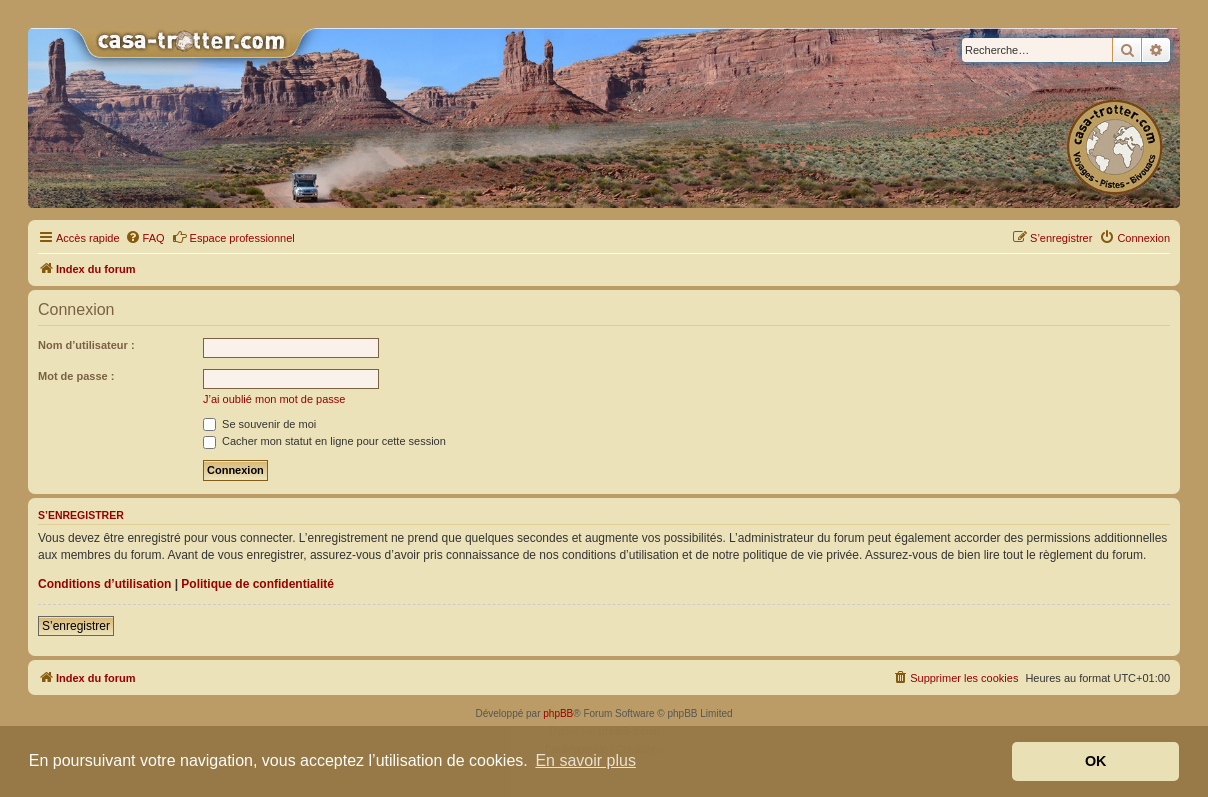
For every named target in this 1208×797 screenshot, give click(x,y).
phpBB (558, 713)
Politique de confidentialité (257, 584)
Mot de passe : (76, 376)
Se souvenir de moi (259, 424)
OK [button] (1096, 761)
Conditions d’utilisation (104, 584)
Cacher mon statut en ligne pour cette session (324, 441)
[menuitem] (145, 238)
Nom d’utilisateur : (86, 345)
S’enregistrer (76, 626)
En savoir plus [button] (585, 760)
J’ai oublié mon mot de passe (274, 399)
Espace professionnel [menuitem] (233, 237)
